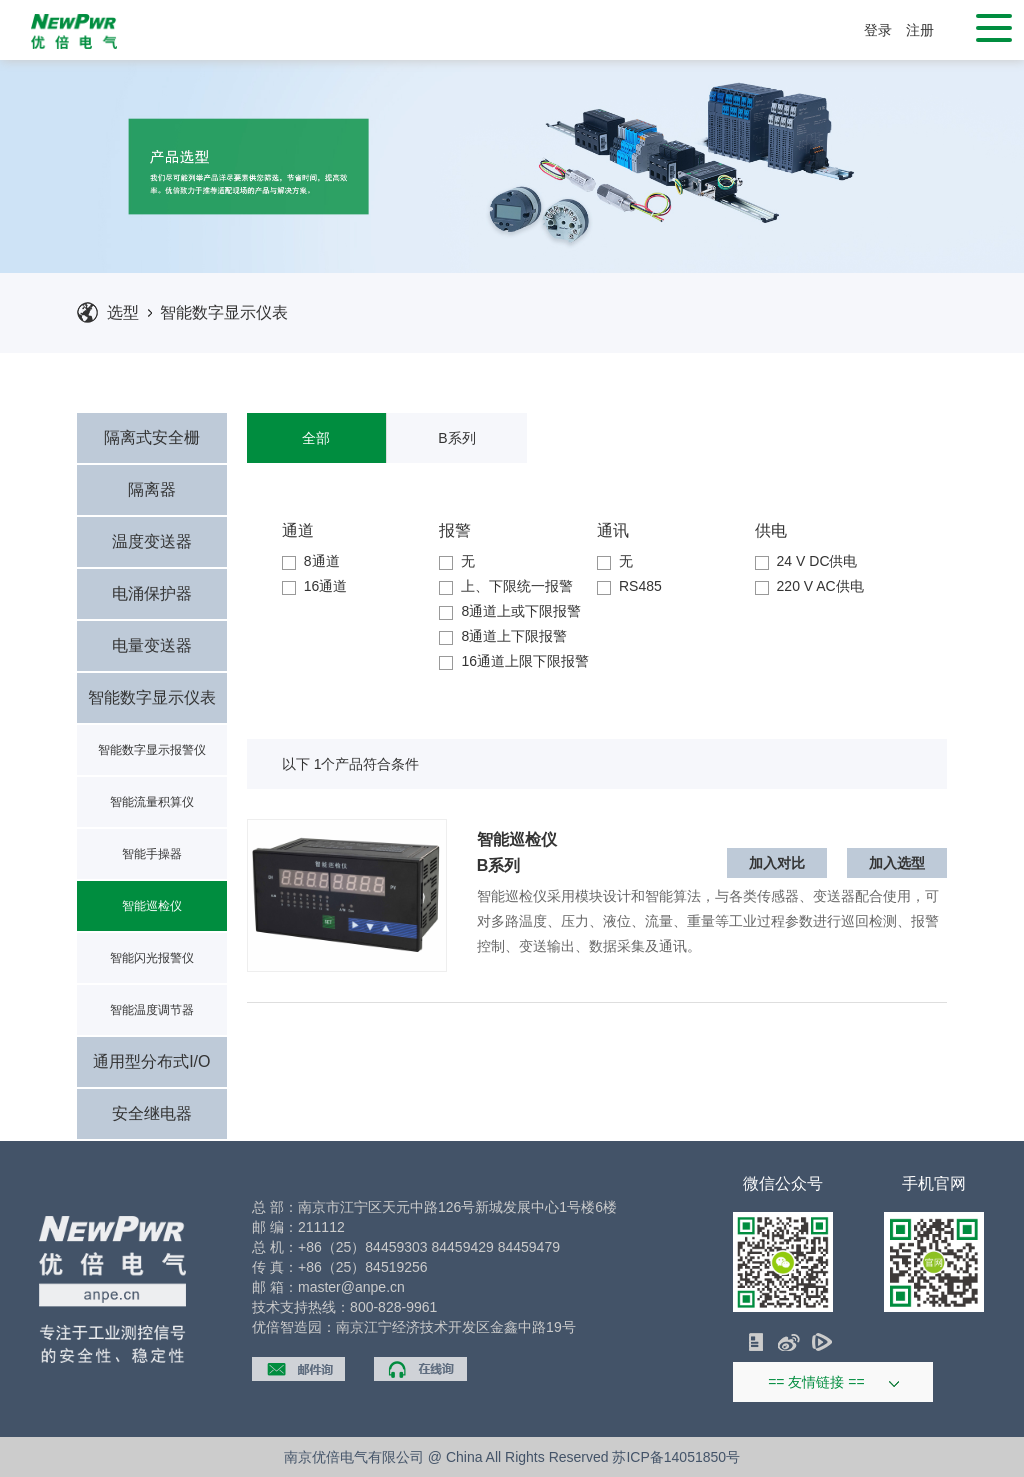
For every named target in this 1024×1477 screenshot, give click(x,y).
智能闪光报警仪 (152, 958)
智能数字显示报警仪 (152, 750)
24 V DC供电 (806, 561)
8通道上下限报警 (503, 636)
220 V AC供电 (809, 586)
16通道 (315, 586)
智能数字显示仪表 (224, 312)
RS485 (629, 586)
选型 (123, 312)
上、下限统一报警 (506, 586)
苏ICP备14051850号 (676, 1457)
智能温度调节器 (152, 1010)
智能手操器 (152, 854)
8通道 (311, 561)
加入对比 (777, 863)
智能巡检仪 (152, 906)
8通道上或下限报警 (510, 611)
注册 (920, 30)
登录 (878, 30)
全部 (316, 438)
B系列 (456, 438)
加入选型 (897, 863)
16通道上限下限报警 (514, 661)
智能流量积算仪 (152, 802)
